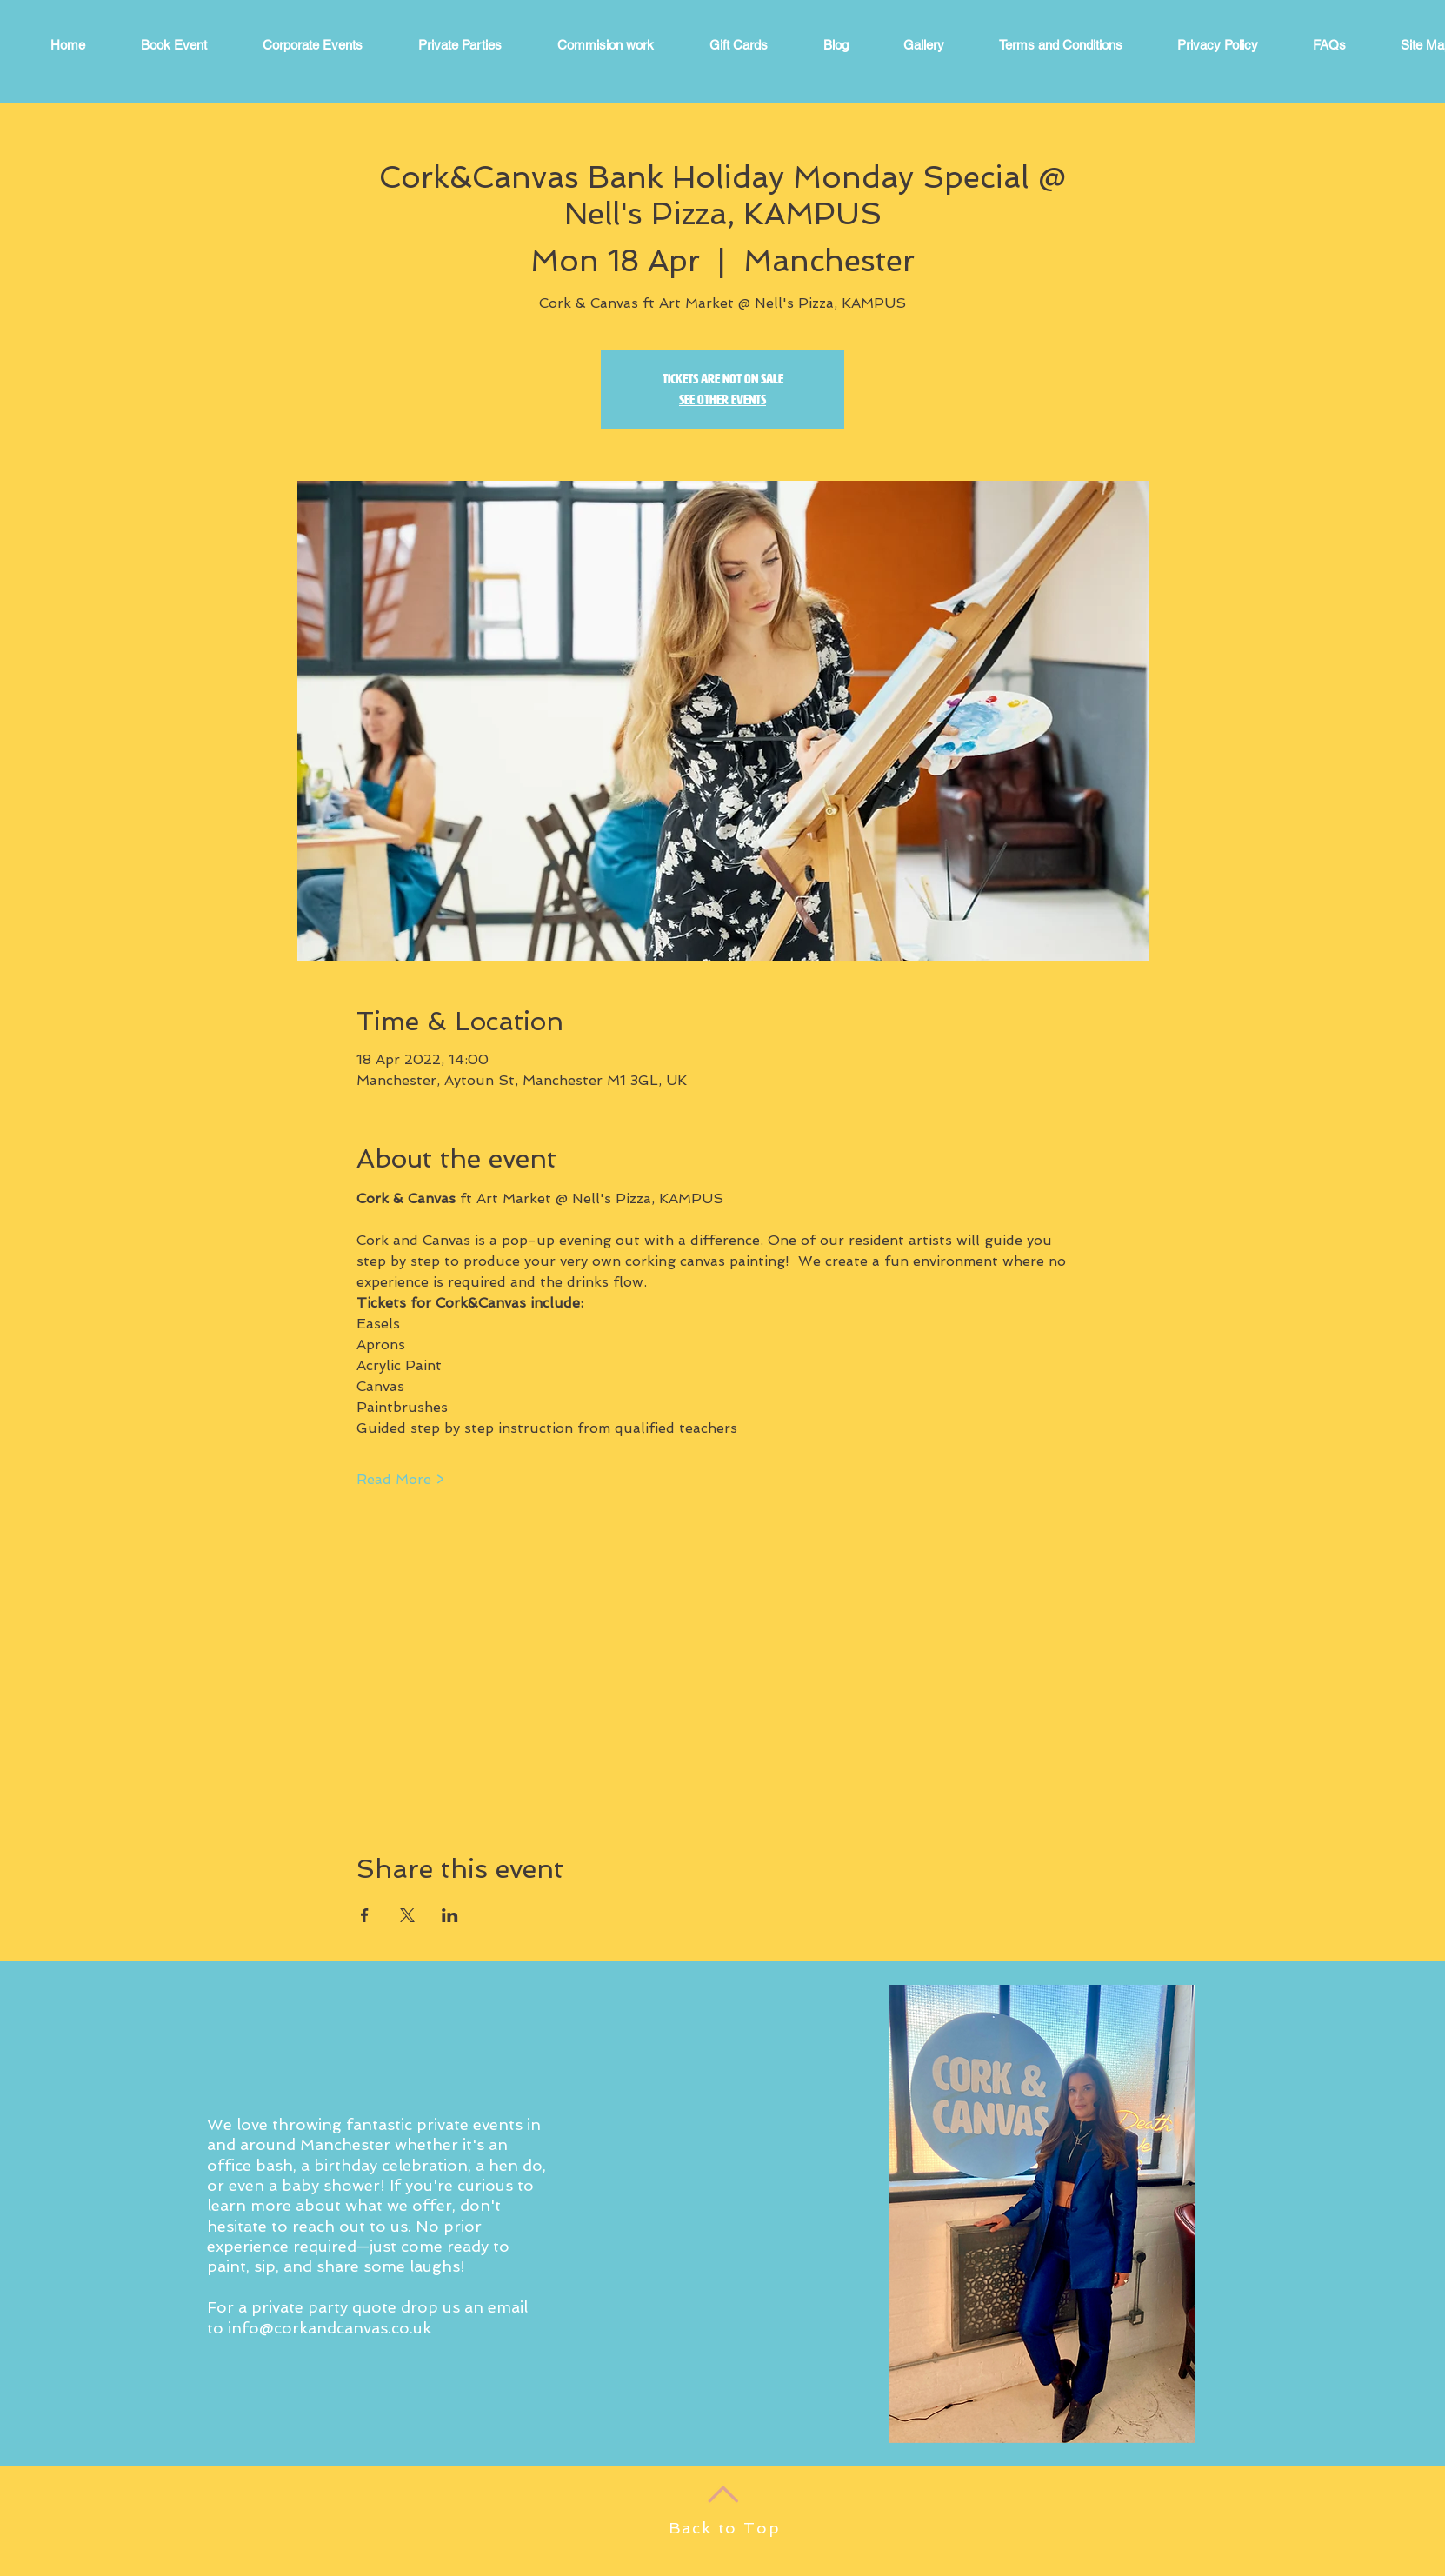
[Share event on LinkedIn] (450, 1915)
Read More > (400, 1479)
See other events (722, 399)
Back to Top (725, 2528)
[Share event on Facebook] (364, 1915)
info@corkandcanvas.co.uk (329, 2328)
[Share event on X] (407, 1915)
